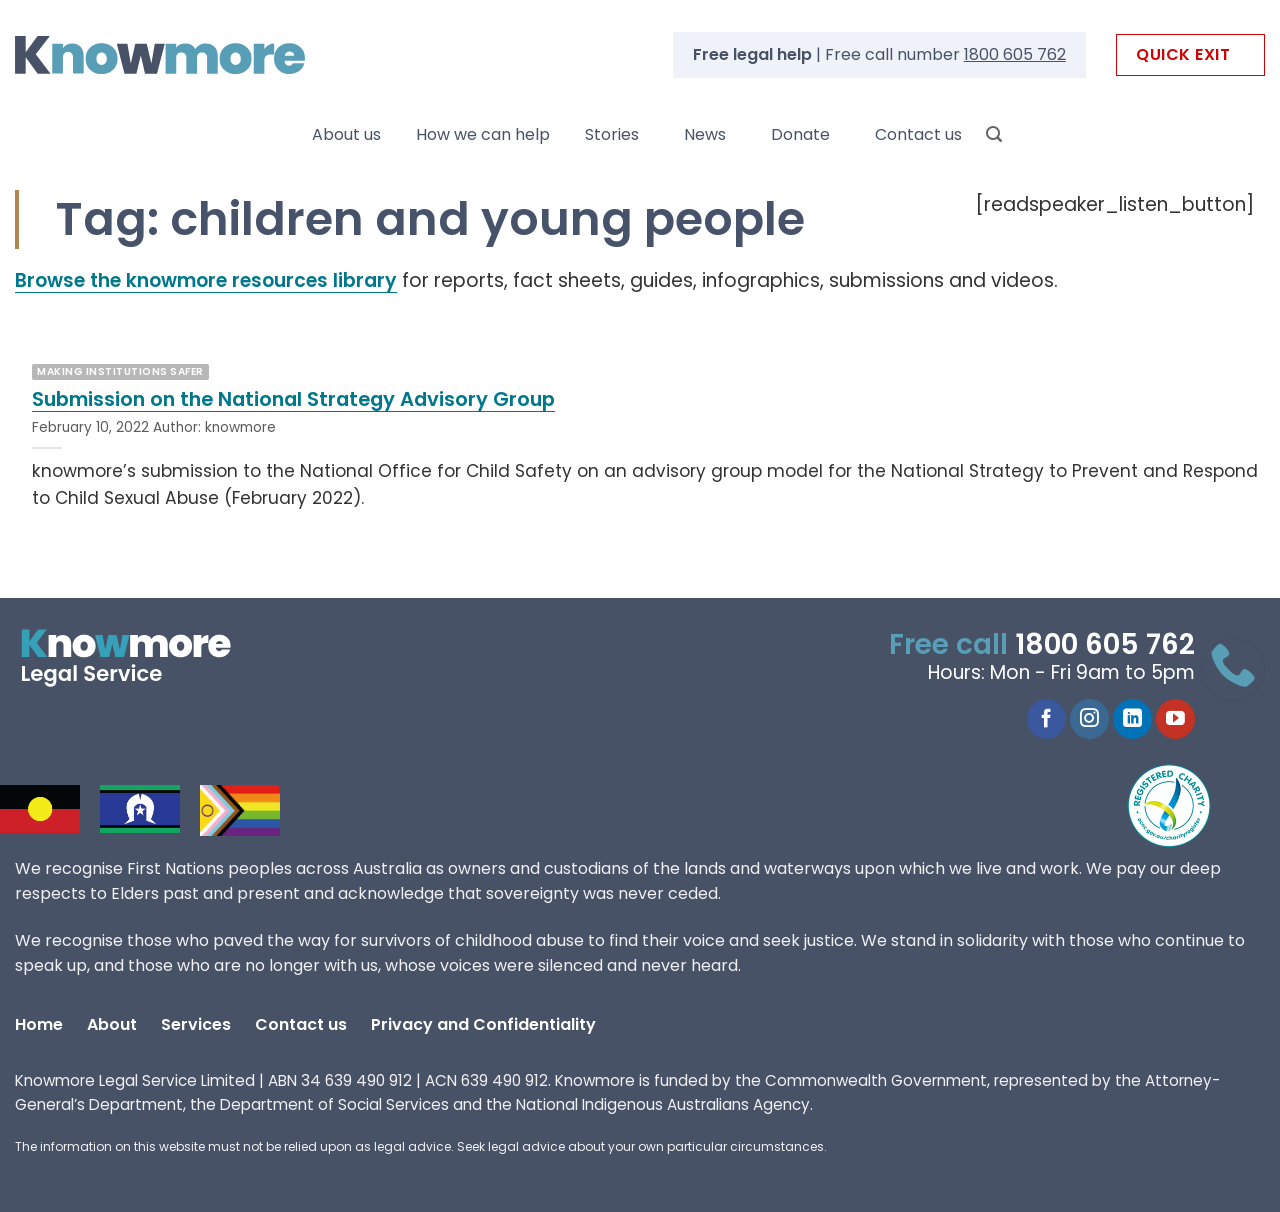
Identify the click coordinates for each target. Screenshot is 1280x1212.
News (705, 134)
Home (39, 1024)
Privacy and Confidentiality (483, 1024)
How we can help (483, 134)
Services (196, 1024)
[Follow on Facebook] (1046, 719)
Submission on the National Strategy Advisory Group (293, 400)
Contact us (918, 134)
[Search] (994, 134)
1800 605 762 (1015, 54)
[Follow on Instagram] (1089, 719)
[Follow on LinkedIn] (1132, 719)
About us (346, 134)
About (112, 1024)
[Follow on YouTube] (1175, 719)
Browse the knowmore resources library (206, 280)
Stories (612, 134)
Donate (800, 134)
